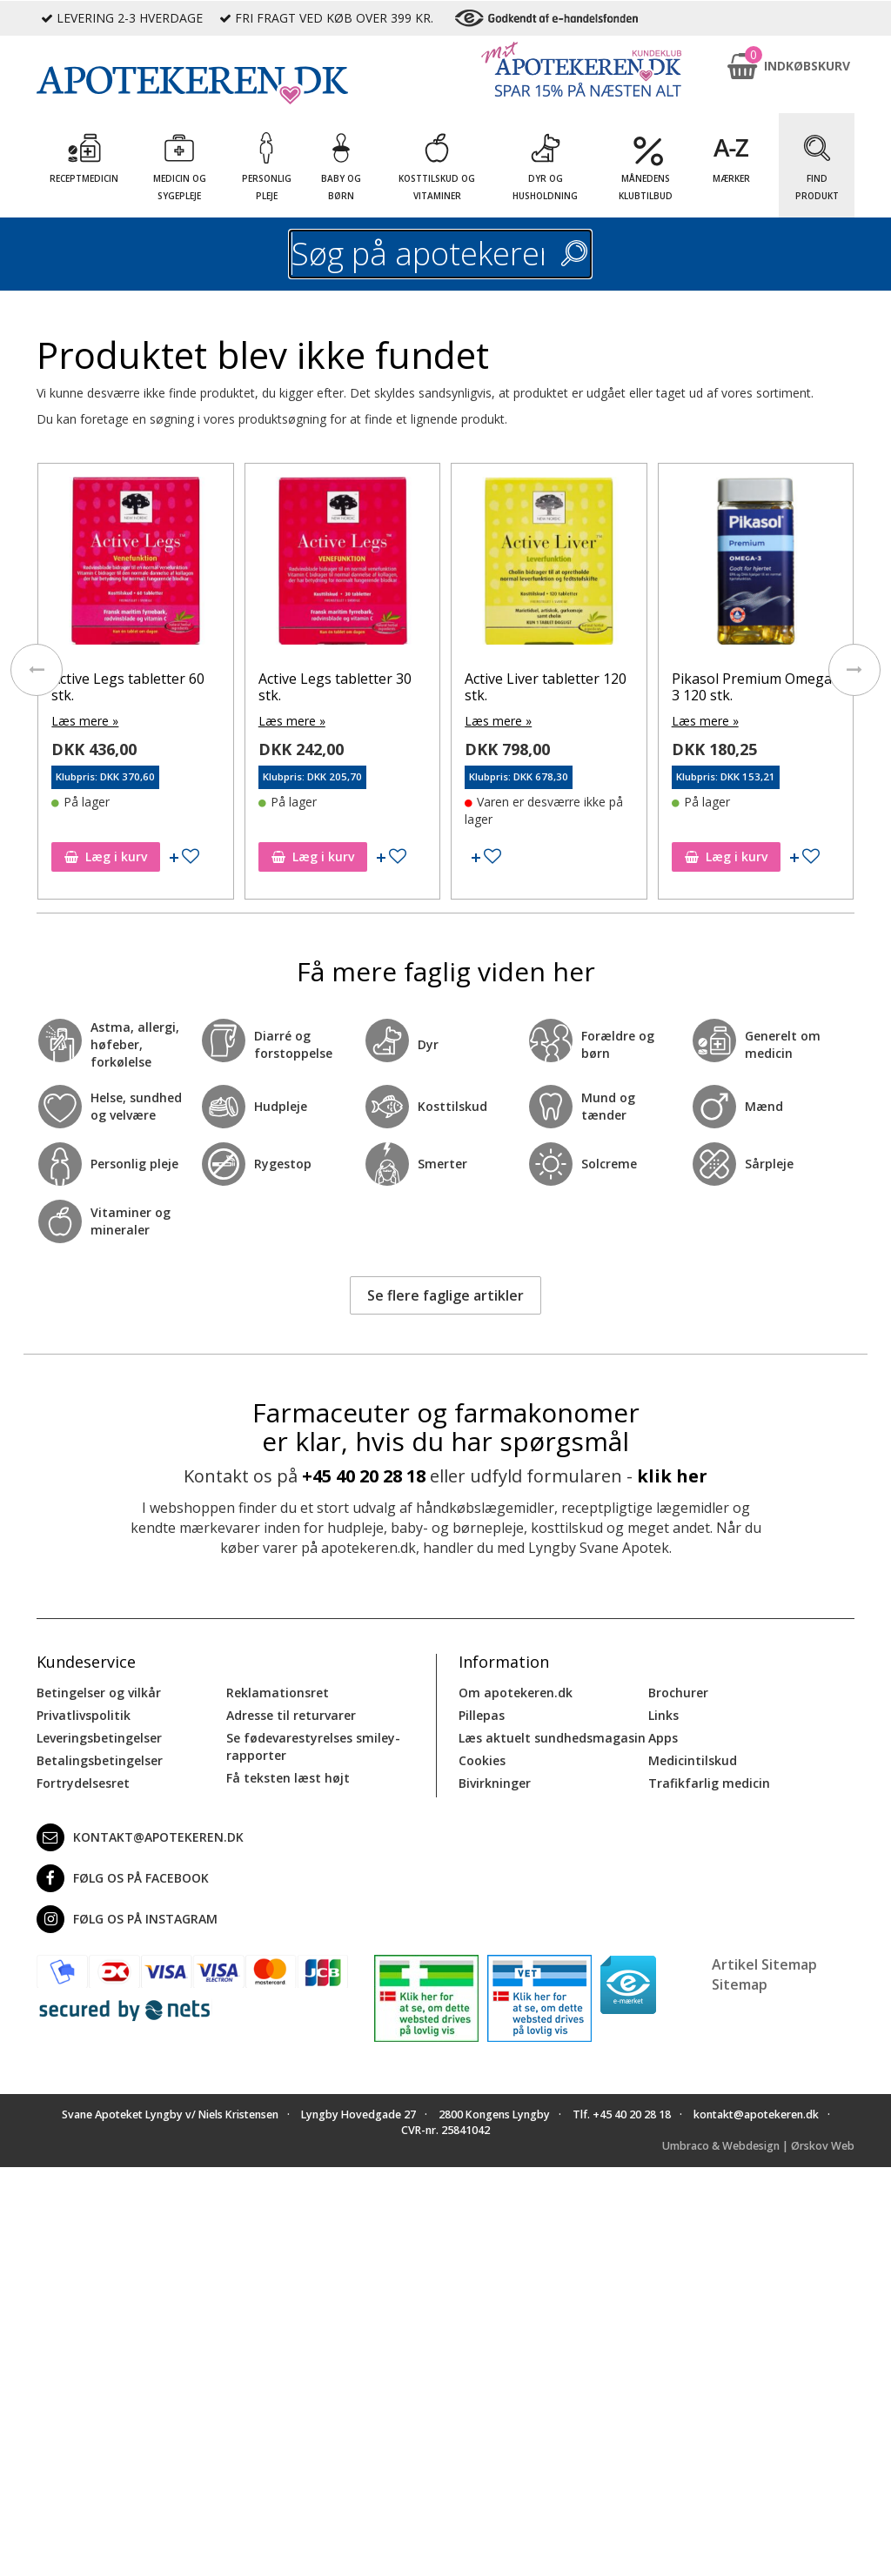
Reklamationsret (277, 1692)
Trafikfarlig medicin (709, 1783)
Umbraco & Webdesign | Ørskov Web (758, 2145)
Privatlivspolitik (84, 1715)
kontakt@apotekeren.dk (140, 1837)
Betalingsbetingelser (100, 1760)
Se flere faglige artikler (445, 1295)
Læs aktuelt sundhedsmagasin (552, 1738)
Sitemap (739, 1984)
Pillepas (482, 1715)
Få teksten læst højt (288, 1778)
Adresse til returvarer (291, 1715)
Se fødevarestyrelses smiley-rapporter (313, 1746)
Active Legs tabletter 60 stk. (127, 687)
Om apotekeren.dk (516, 1692)
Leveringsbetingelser (99, 1738)
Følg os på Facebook (123, 1878)
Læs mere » (84, 721)
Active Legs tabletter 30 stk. (335, 687)
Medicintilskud (692, 1760)
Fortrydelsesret (83, 1783)
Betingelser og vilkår (99, 1692)
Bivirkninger (495, 1783)
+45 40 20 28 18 (363, 1476)
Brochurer (678, 1692)
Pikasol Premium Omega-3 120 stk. (754, 687)
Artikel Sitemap (764, 1964)
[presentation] (36, 670)
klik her (672, 1476)
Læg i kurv (105, 856)
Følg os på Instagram (127, 1919)
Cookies (482, 1760)
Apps (663, 1738)
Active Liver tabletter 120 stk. (545, 687)
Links (663, 1715)
